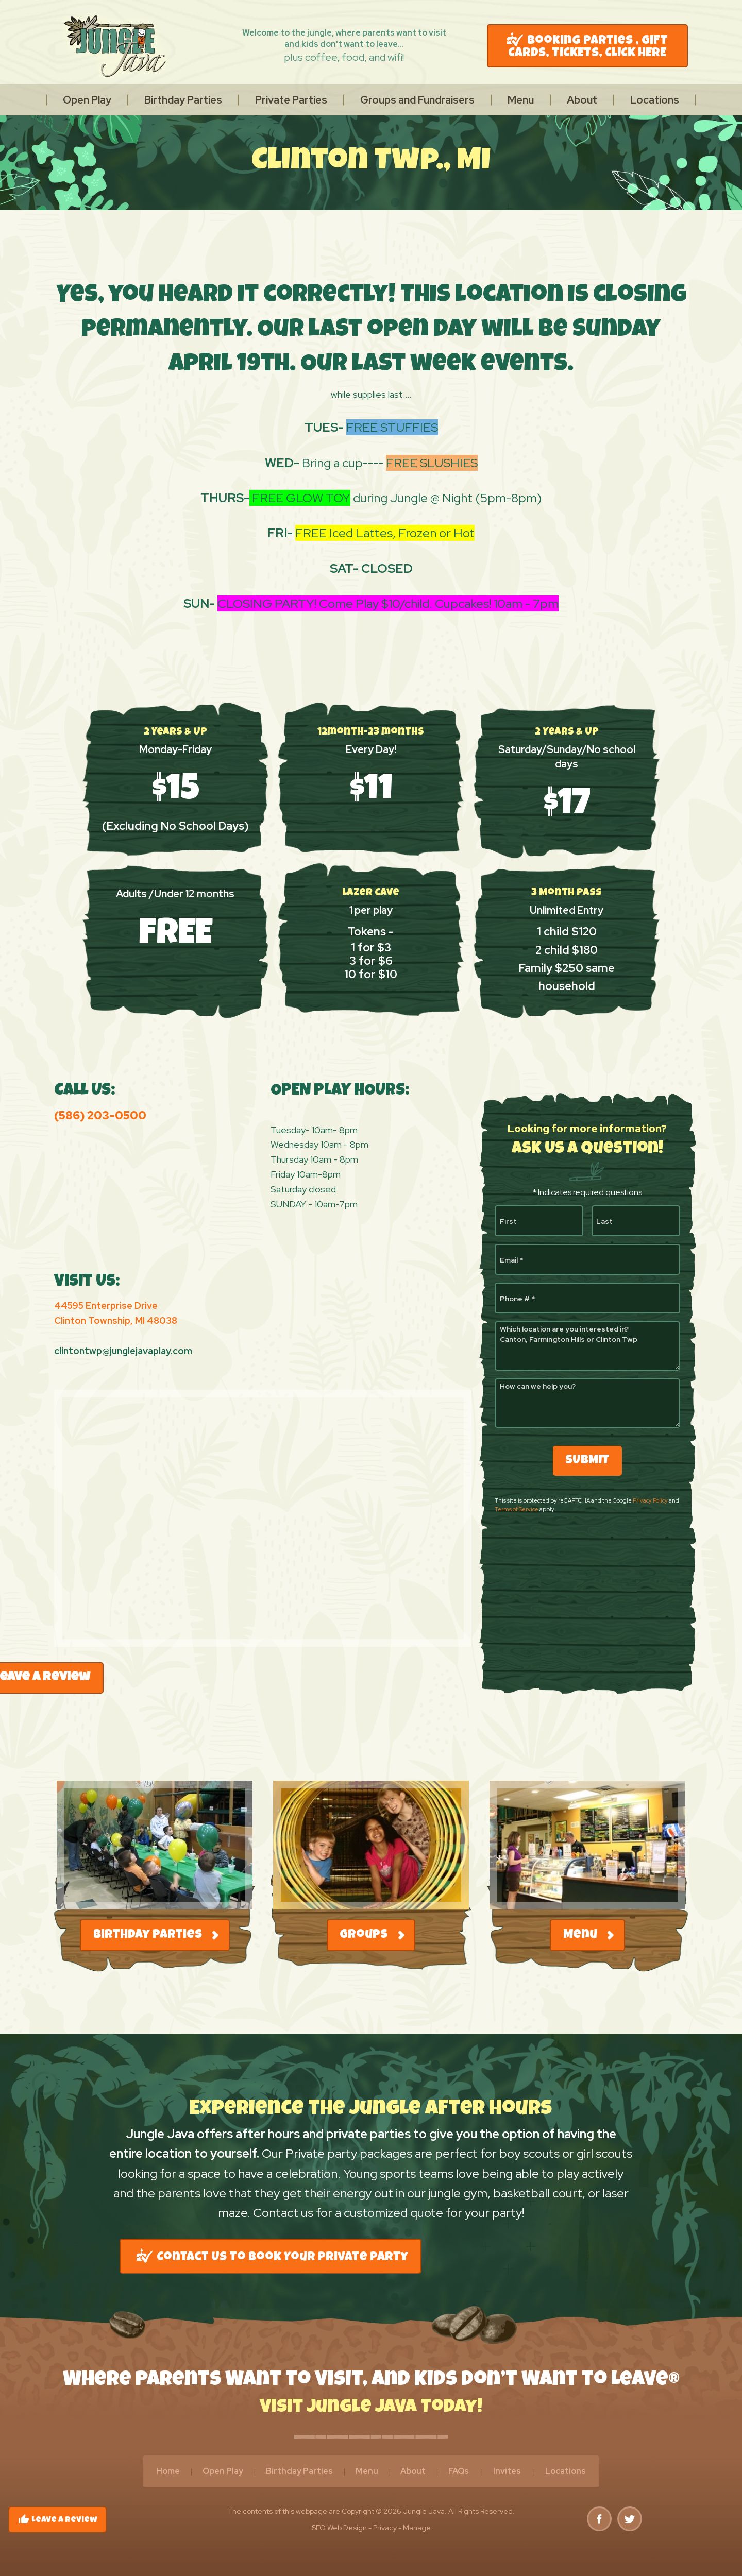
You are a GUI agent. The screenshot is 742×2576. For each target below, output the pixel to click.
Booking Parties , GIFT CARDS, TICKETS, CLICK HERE (587, 46)
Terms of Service (516, 1509)
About (582, 100)
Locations (654, 100)
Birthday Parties (183, 100)
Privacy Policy (650, 1500)
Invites (507, 2471)
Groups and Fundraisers (417, 100)
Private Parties (291, 100)
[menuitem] (87, 99)
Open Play (87, 100)
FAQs (458, 2471)
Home (168, 2471)
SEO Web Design (339, 2527)
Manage (417, 2527)
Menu (521, 100)
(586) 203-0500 (100, 1115)
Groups (372, 1935)
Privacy (385, 2527)
